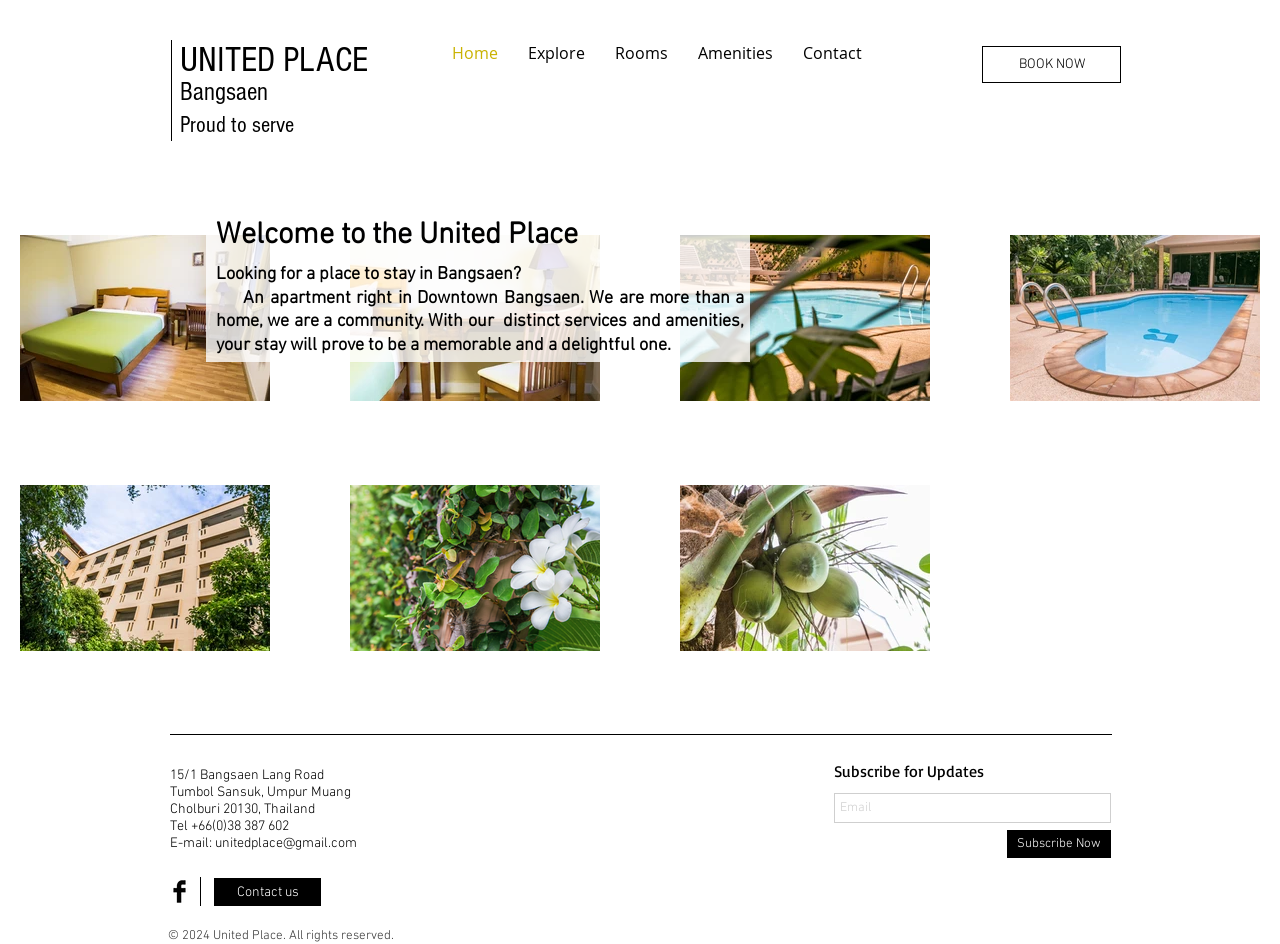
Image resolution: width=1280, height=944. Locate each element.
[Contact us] (267, 892)
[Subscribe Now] (1059, 844)
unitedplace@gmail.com (286, 843)
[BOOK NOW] (1051, 64)
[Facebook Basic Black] (179, 891)
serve (273, 125)
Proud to (216, 125)
